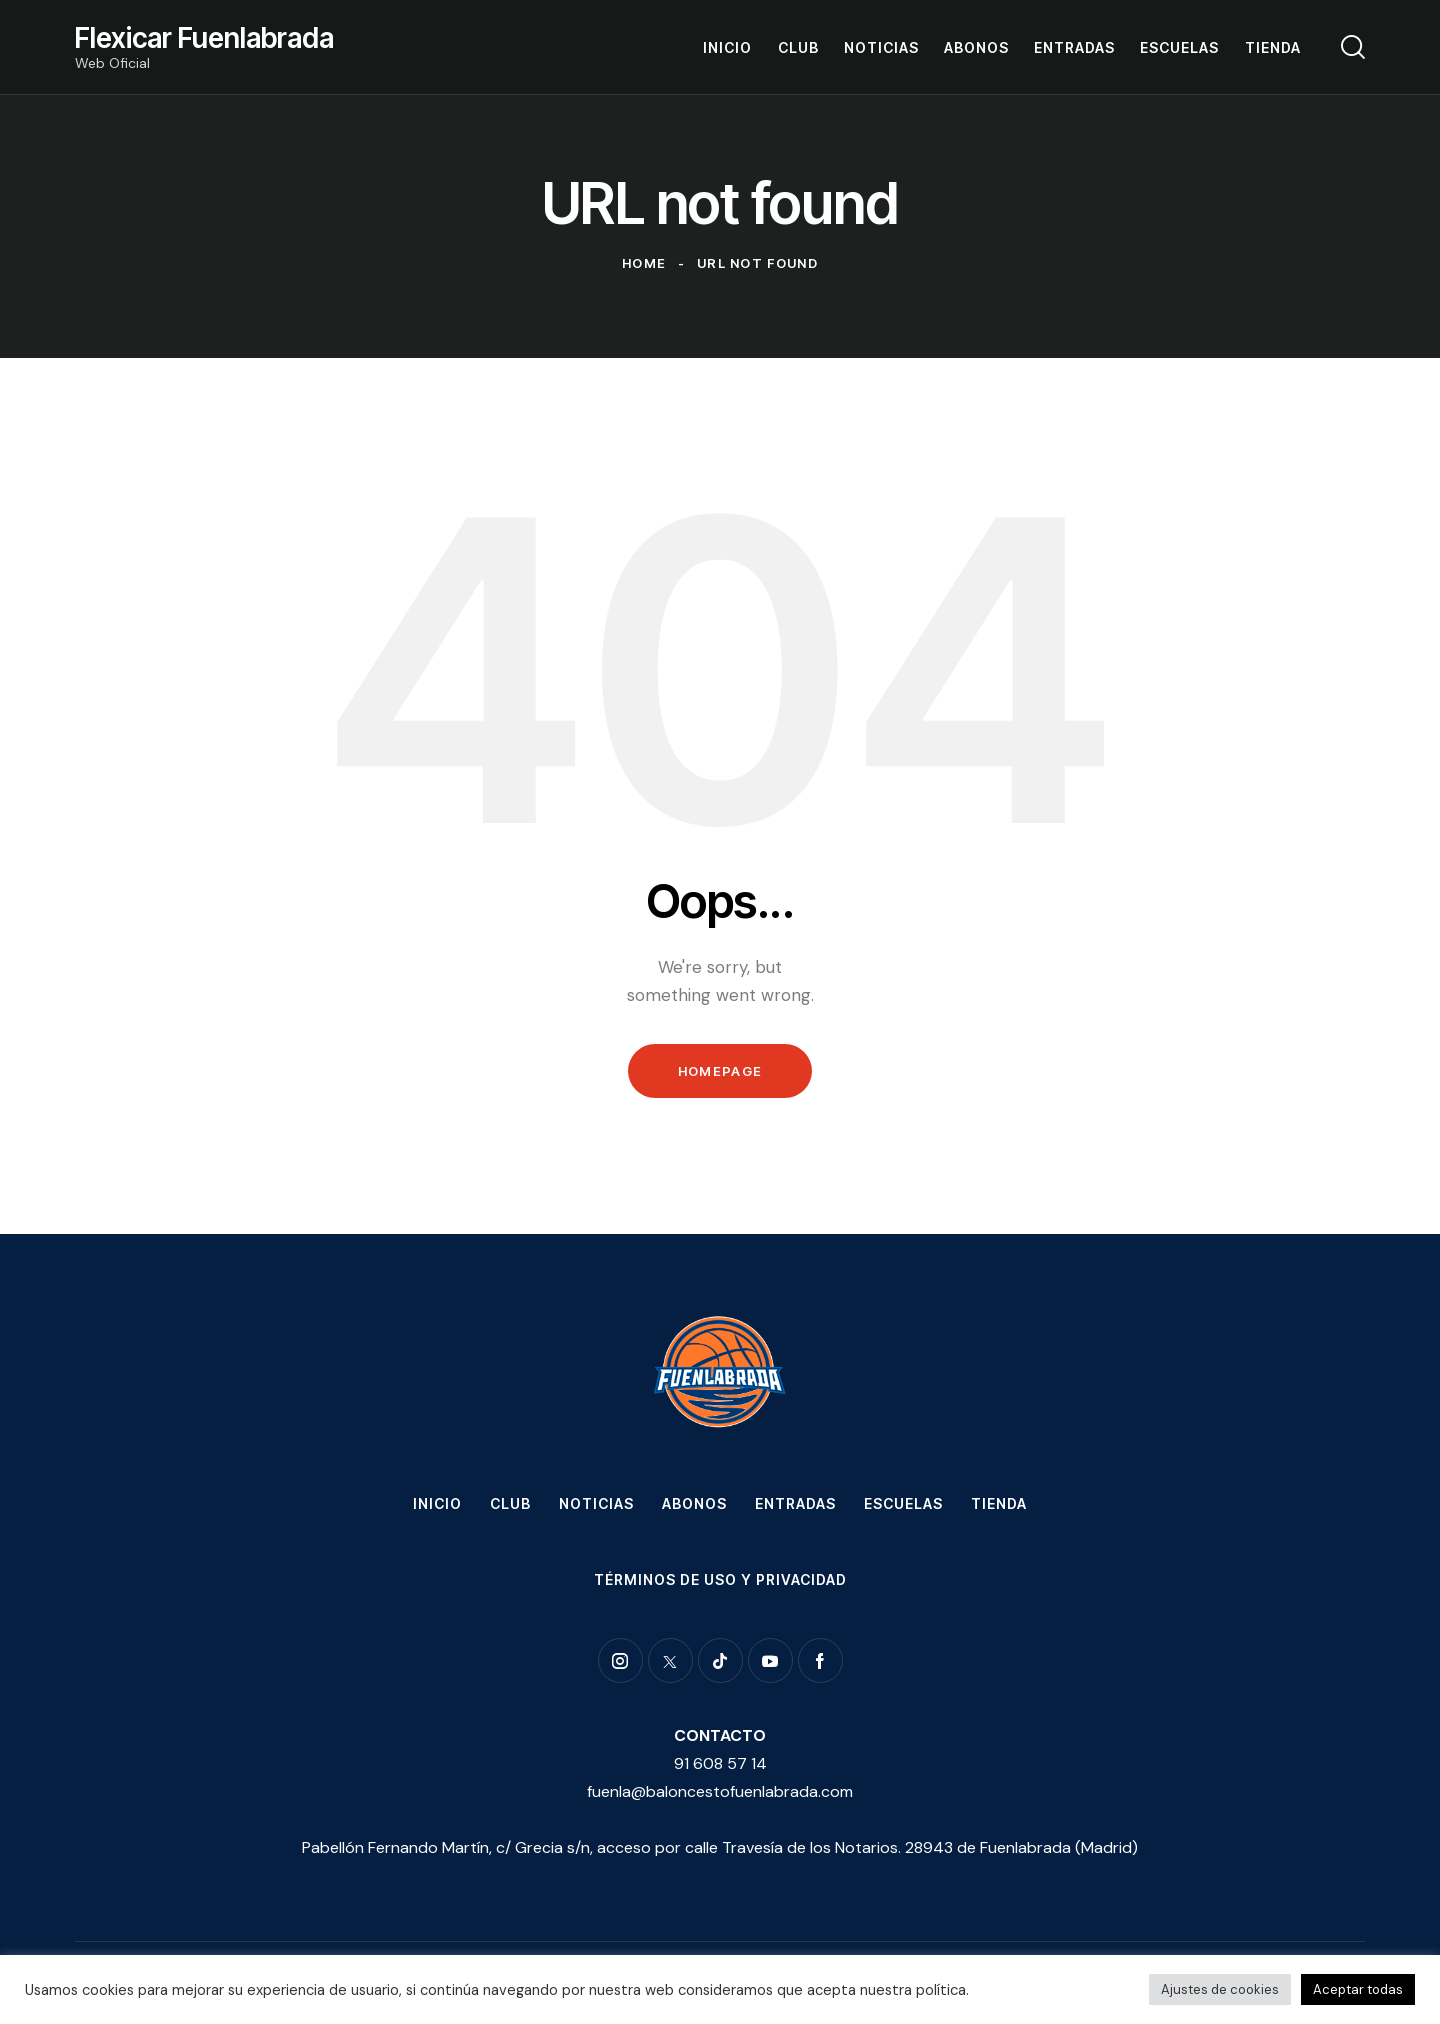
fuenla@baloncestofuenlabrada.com (720, 1791)
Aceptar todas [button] (1358, 1989)
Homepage (720, 1071)
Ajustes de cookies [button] (1220, 1989)
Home (644, 263)
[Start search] (1353, 47)
